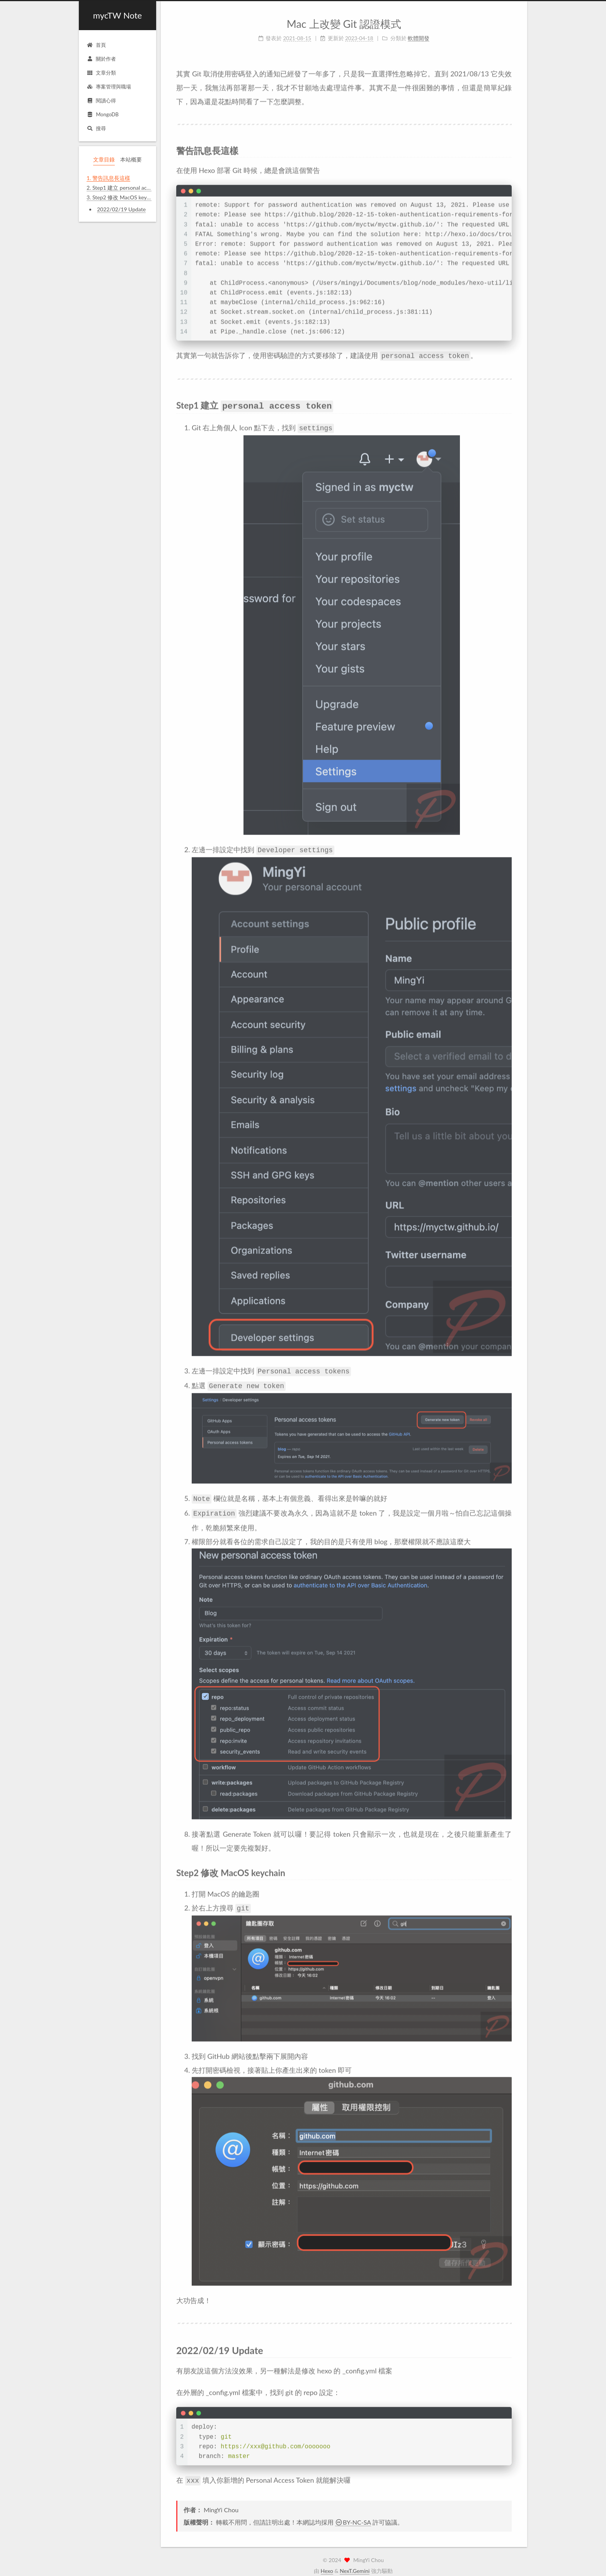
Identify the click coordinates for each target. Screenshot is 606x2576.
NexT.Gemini (354, 2562)
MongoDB (103, 114)
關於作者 (101, 59)
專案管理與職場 (109, 86)
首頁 (96, 45)
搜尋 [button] (96, 128)
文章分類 (101, 73)
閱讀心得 (101, 100)
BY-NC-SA (353, 2514)
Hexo (327, 2562)
